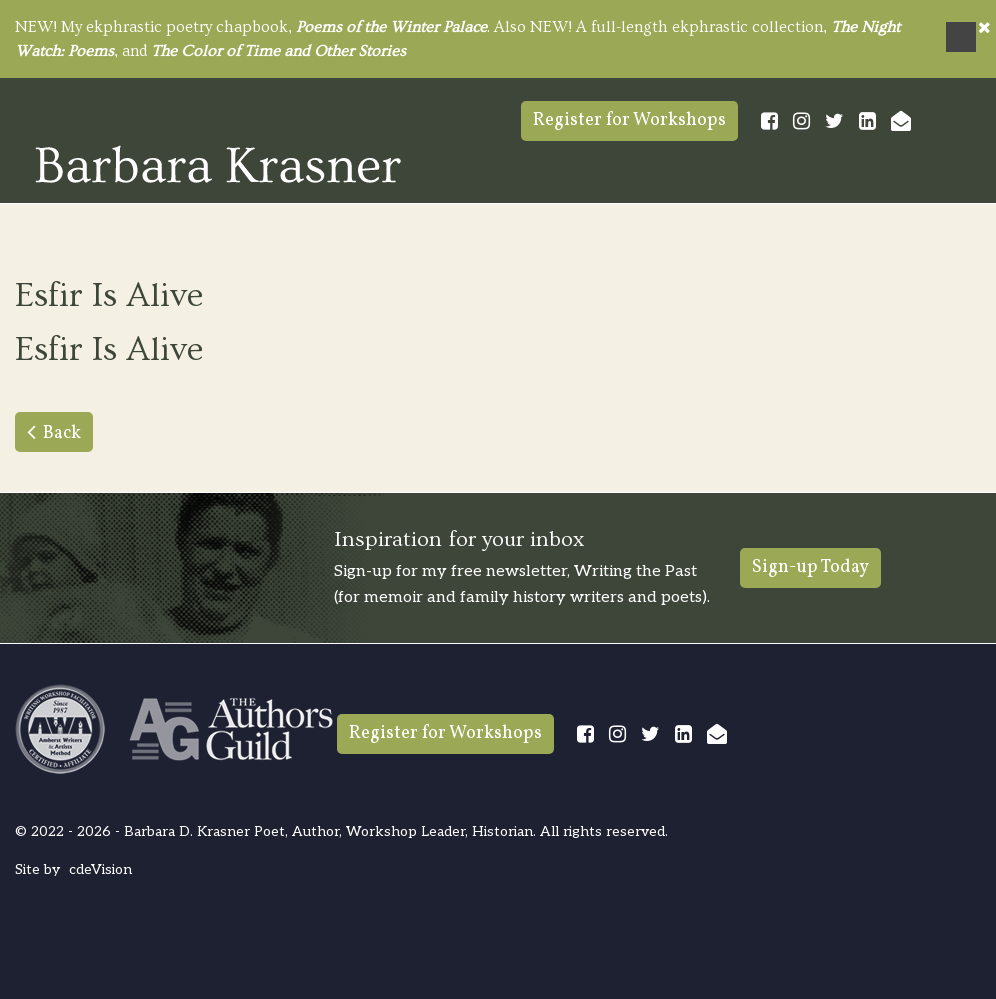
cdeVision (100, 869)
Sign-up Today (810, 567)
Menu (961, 37)
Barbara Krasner (218, 164)
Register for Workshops (629, 120)
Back (62, 433)
